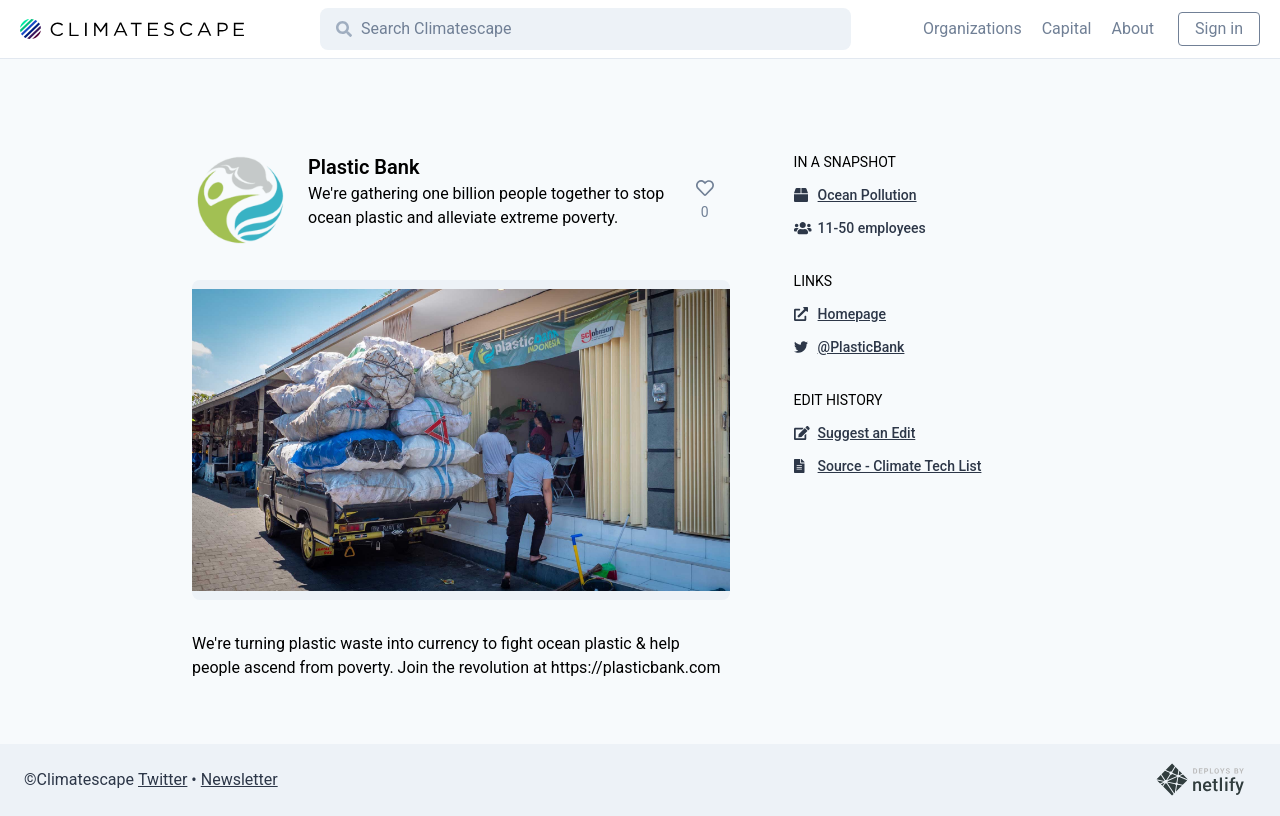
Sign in (1219, 28)
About (1132, 28)
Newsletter (239, 779)
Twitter (162, 779)
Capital (1067, 28)
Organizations (972, 28)
